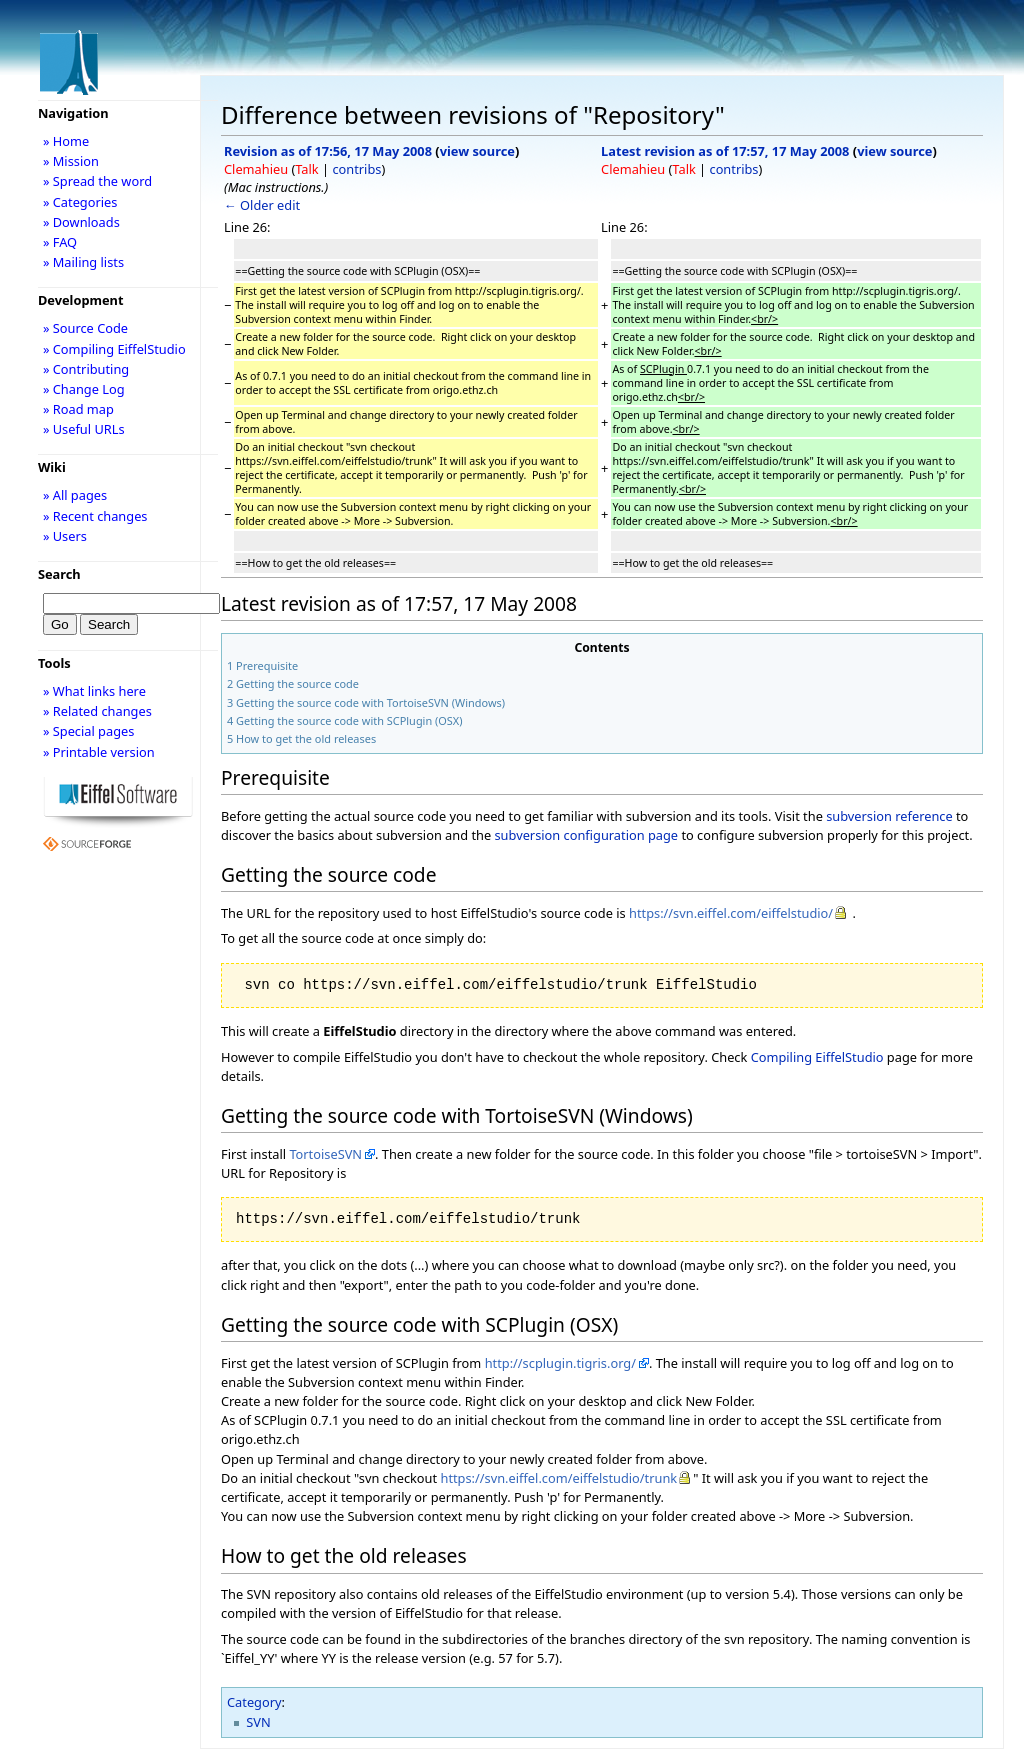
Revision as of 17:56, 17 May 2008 (328, 151)
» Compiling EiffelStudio (114, 349)
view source (477, 151)
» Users (65, 536)
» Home (66, 141)
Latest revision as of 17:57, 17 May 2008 (725, 151)
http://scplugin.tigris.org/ (560, 1363)
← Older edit (262, 205)
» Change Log (84, 389)
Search (59, 574)
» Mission (71, 161)
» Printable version (99, 752)
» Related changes (97, 711)
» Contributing (86, 369)
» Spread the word (97, 181)
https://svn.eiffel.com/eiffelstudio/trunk (558, 1478)
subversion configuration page (586, 835)
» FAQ (60, 242)
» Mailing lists (83, 262)
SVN (258, 1722)
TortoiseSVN (325, 1154)
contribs (356, 169)
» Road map (78, 409)
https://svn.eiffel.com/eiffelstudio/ (731, 913)
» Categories (80, 202)
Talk (306, 169)
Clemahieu (256, 169)
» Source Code (85, 328)
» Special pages (88, 731)
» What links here (94, 691)
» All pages (75, 495)
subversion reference (889, 816)
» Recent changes (95, 516)
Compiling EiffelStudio (817, 1057)
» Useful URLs (84, 429)
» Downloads (81, 222)
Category (254, 1702)
